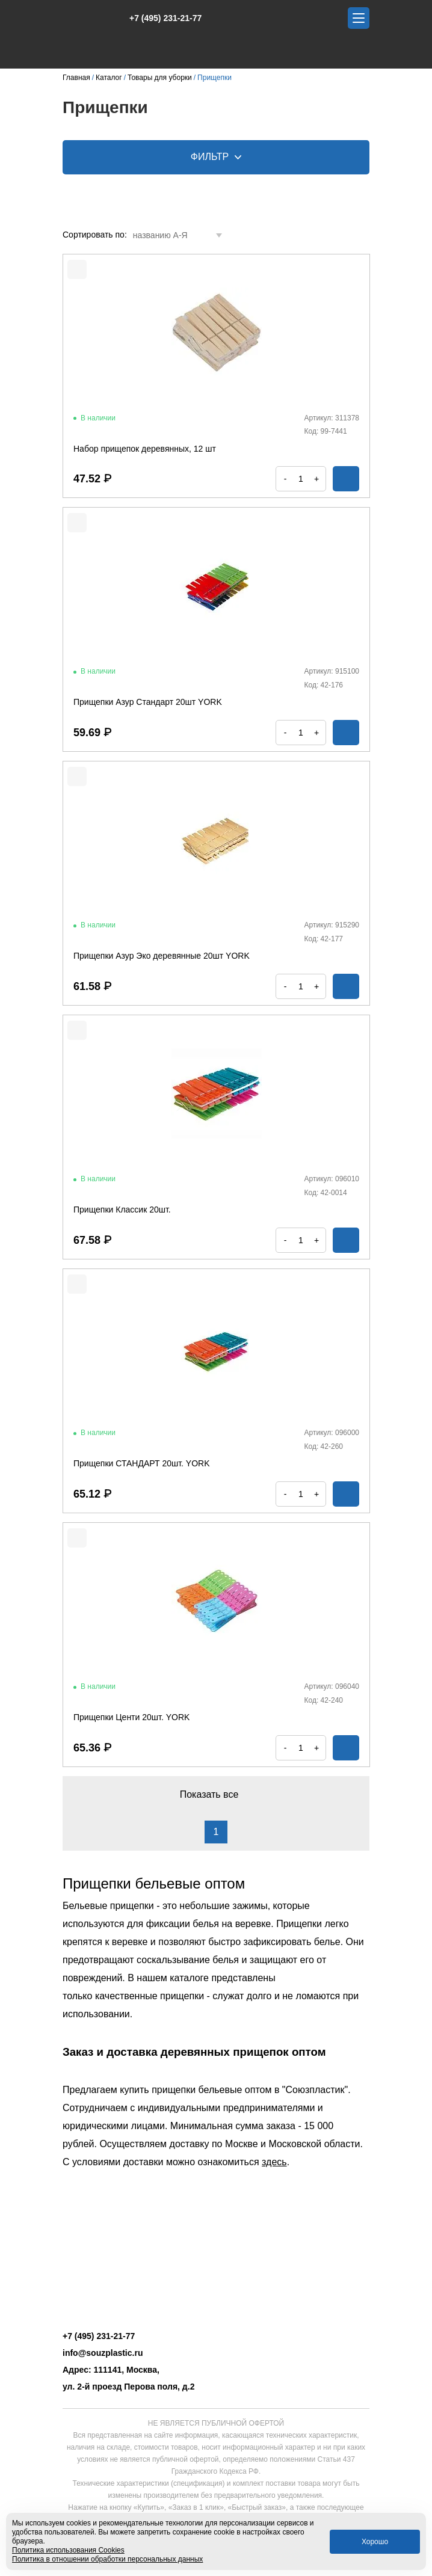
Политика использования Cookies (68, 2550)
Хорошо (375, 2542)
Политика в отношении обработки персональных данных (107, 2559)
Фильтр (216, 157)
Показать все (216, 1794)
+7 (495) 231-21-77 (159, 18)
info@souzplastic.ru (103, 2353)
